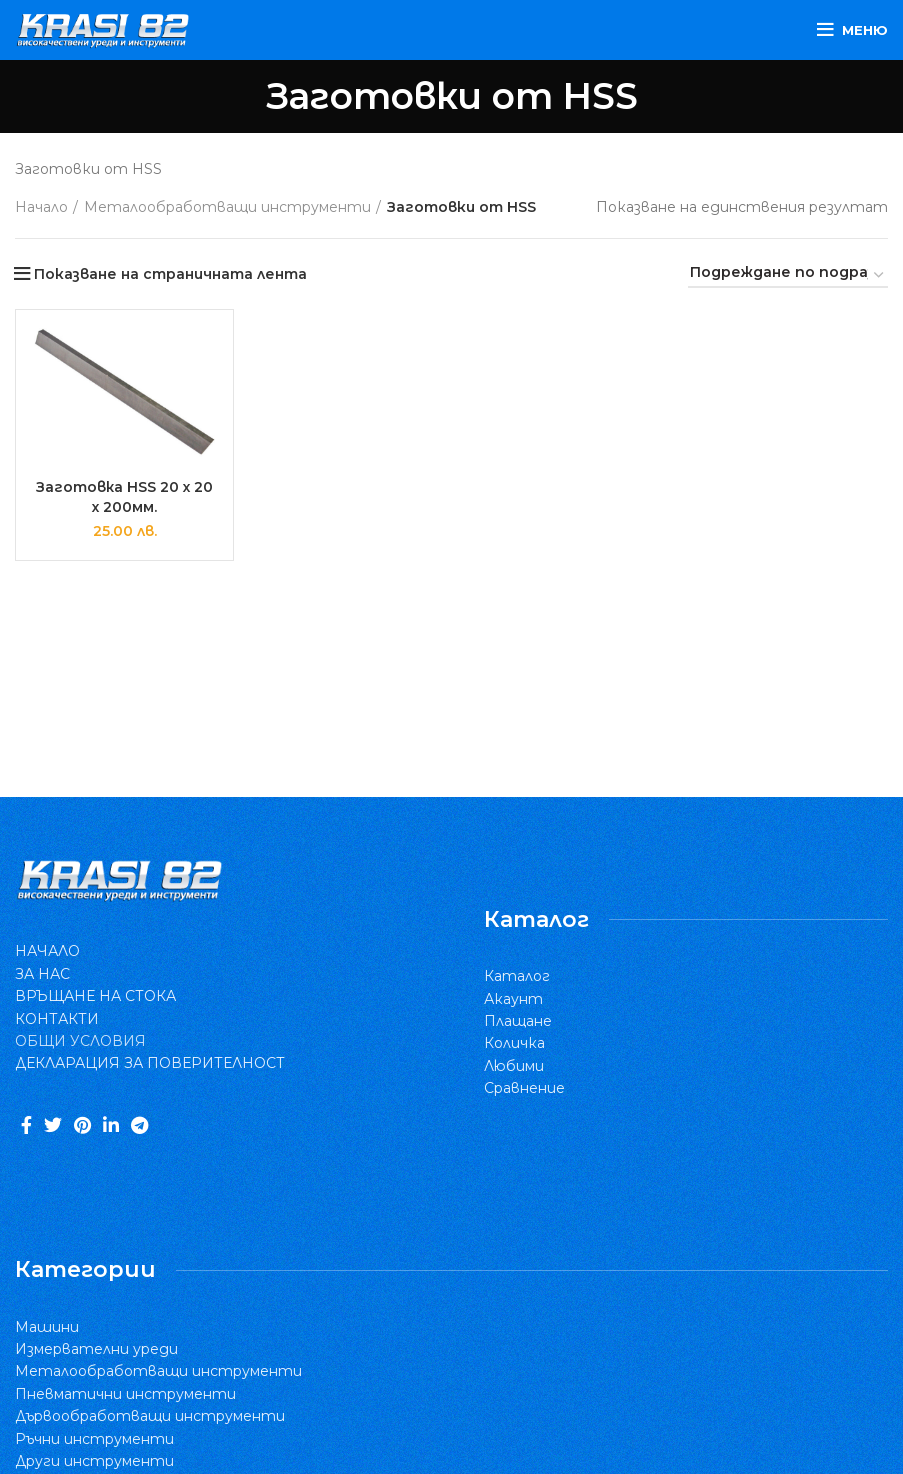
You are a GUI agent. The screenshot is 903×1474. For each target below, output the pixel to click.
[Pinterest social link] (82, 1125)
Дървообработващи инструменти (150, 1416)
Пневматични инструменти (125, 1394)
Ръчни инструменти (94, 1439)
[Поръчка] (788, 276)
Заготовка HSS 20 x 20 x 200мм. (125, 497)
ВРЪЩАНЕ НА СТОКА (95, 996)
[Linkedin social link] (111, 1125)
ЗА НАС (42, 974)
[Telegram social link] (139, 1125)
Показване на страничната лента (170, 274)
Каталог (517, 976)
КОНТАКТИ (57, 1019)
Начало (41, 207)
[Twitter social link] (53, 1125)
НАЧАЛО (47, 951)
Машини (47, 1327)
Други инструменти (94, 1461)
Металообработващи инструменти (227, 207)
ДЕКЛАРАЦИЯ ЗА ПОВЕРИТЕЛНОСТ (150, 1063)
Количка (514, 1043)
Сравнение (524, 1088)
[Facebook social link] (26, 1125)
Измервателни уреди (96, 1349)
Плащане (518, 1021)
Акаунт (513, 999)
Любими (514, 1066)
